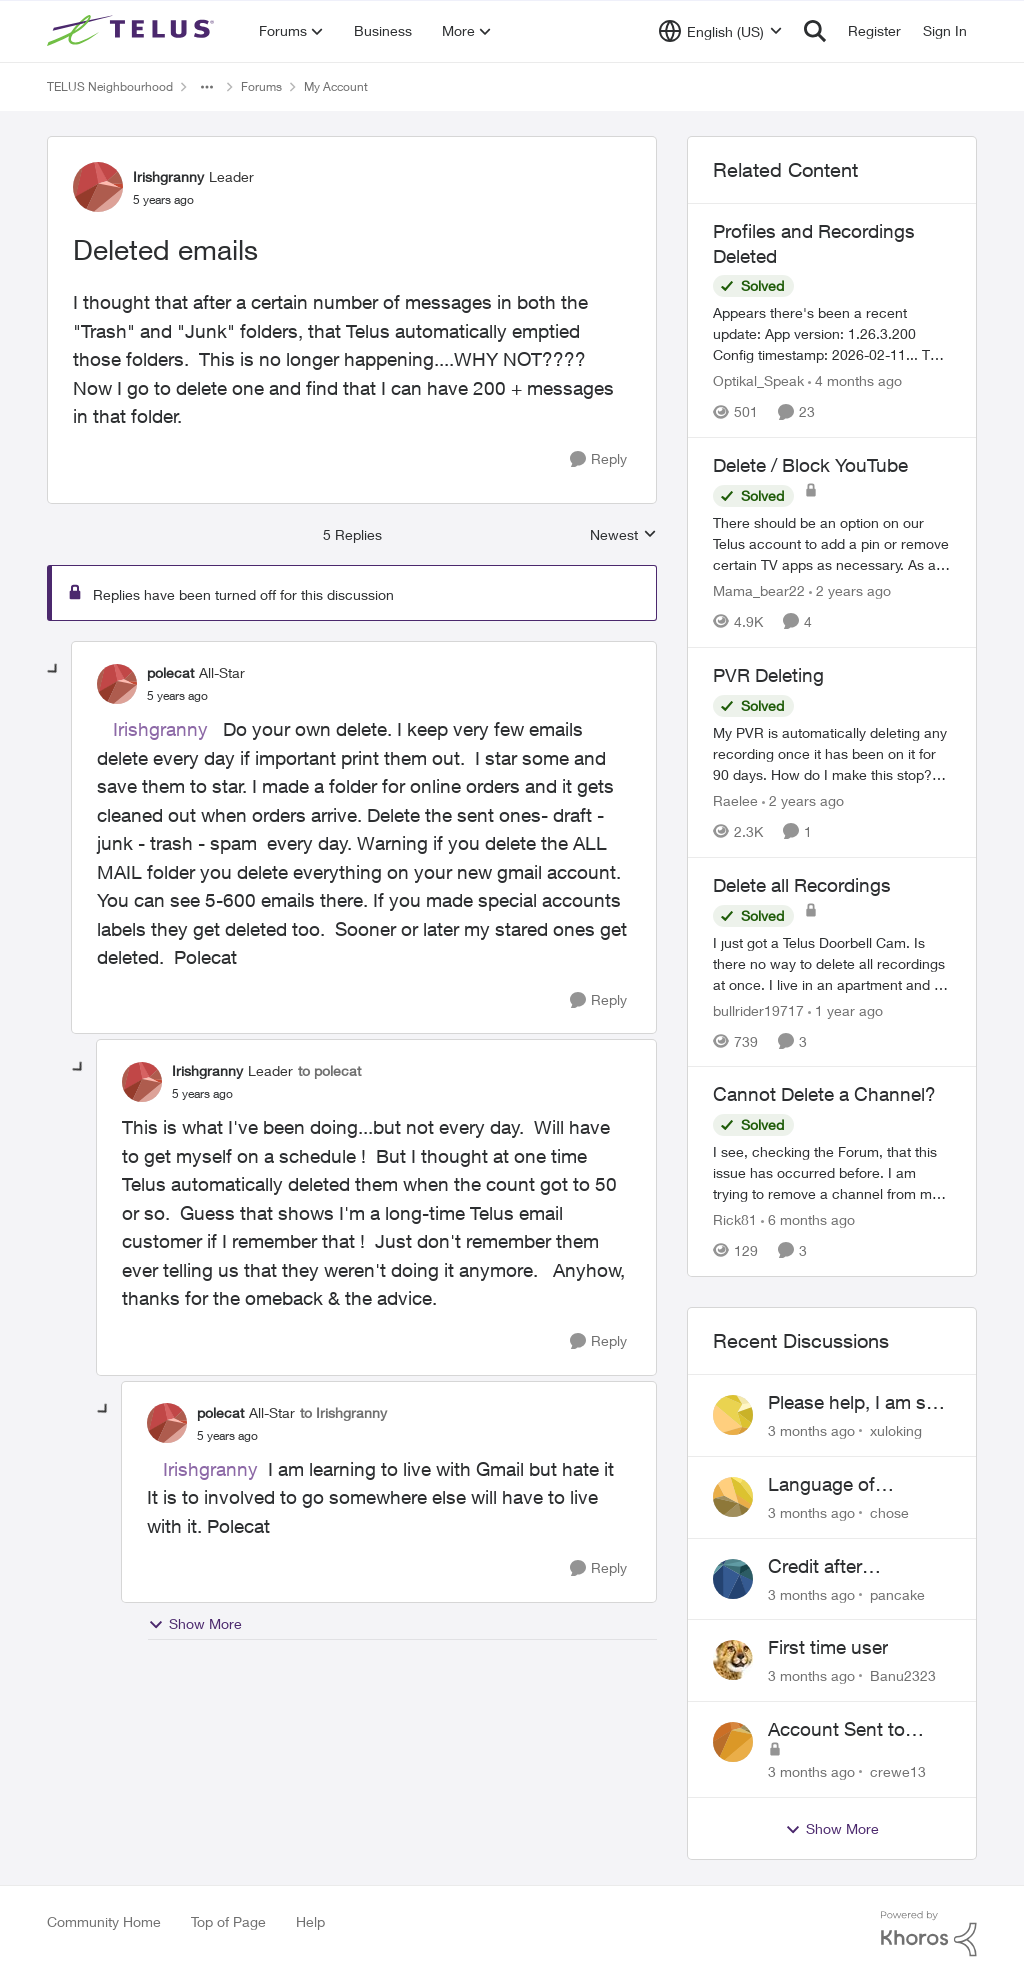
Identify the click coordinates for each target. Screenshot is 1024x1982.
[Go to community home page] (133, 31)
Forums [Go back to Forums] (261, 86)
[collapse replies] (54, 670)
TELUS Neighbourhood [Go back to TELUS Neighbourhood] (110, 86)
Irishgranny (160, 729)
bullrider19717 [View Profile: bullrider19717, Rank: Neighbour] (758, 1009)
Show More (195, 1624)
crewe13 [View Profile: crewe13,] (898, 1771)
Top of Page (228, 1921)
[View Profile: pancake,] (733, 1579)
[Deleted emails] (177, 696)
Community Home (104, 1921)
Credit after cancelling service (843, 1567)
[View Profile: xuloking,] (733, 1415)
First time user (828, 1647)
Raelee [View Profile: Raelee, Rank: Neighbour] (735, 800)
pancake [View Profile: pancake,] (897, 1593)
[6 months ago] (808, 1219)
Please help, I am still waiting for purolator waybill (856, 1403)
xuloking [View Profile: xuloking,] (896, 1430)
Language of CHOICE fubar (829, 1485)
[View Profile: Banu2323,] (733, 1660)
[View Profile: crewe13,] (733, 1742)
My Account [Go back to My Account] (336, 86)
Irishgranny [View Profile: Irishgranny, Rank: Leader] (168, 176)
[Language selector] (720, 31)
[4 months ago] (855, 380)
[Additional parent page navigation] (207, 87)
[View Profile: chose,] (733, 1497)
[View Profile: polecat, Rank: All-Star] (117, 684)
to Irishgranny (343, 1412)
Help (310, 1921)
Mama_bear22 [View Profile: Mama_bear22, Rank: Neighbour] (759, 590)
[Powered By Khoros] (929, 1934)
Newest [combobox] (623, 535)
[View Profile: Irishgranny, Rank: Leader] (98, 187)
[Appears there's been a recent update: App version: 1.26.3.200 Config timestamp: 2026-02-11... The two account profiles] (832, 333)
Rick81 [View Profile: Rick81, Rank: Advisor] (735, 1219)
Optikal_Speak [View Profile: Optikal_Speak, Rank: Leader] (758, 380)
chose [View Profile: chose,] (889, 1512)
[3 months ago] (811, 1430)
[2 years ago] (850, 590)
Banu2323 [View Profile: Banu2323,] (903, 1675)
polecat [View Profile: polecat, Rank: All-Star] (170, 672)
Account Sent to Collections (836, 1730)
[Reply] (598, 459)
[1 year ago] (845, 1009)
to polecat (329, 1070)
